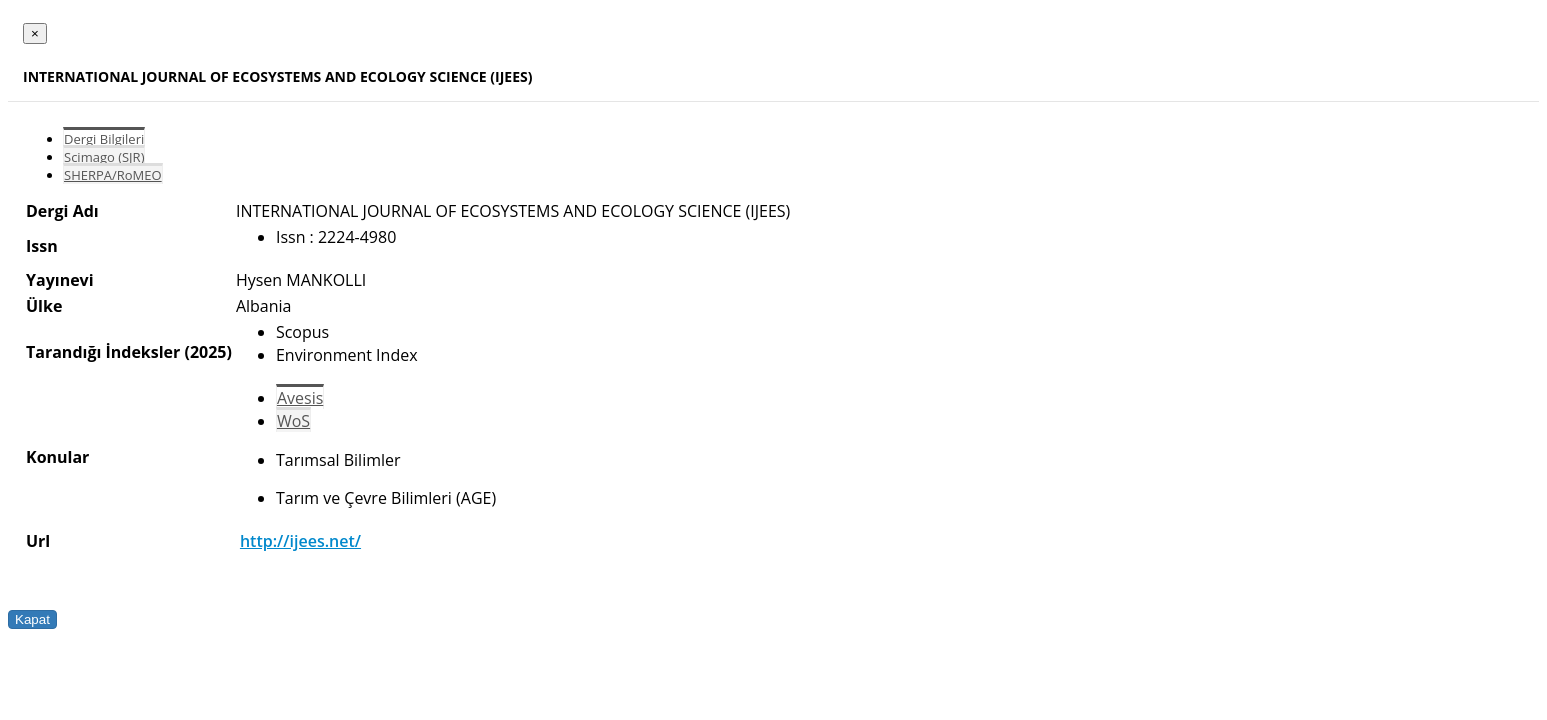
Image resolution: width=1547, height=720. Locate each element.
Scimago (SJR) (104, 157)
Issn (42, 246)
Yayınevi (60, 280)
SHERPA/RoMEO (113, 175)
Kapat (32, 619)
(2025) (207, 352)
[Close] (35, 33)
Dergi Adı (62, 211)
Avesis (300, 398)
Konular (57, 457)
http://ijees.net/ (300, 541)
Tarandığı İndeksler (103, 352)
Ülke (44, 306)
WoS (293, 421)
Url (38, 541)
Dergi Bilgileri (104, 139)
